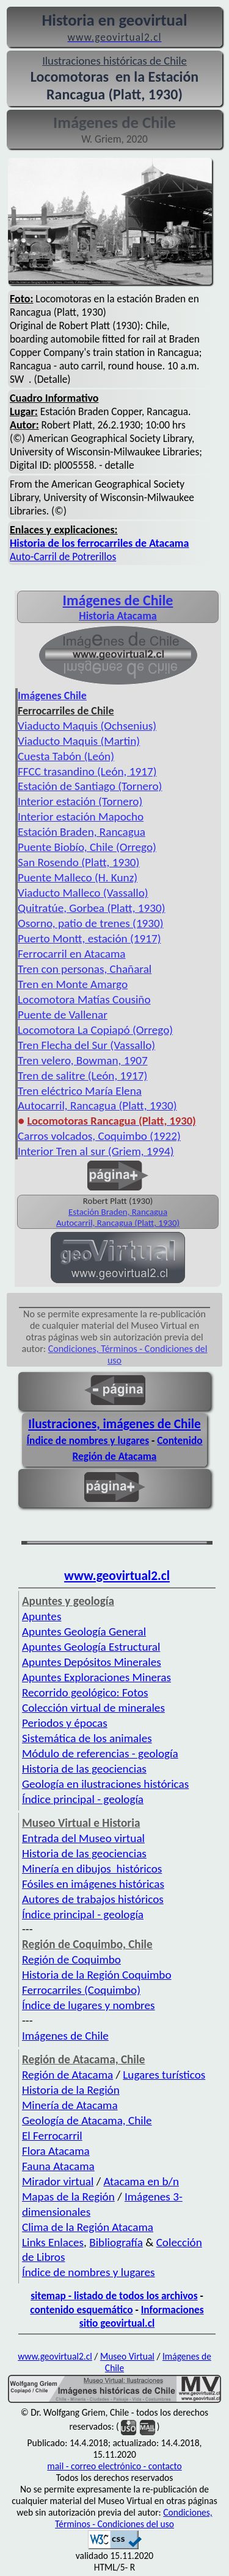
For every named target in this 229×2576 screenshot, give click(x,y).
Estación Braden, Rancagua (81, 832)
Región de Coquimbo (71, 1959)
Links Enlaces (53, 2242)
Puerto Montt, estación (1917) (89, 938)
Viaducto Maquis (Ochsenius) (87, 726)
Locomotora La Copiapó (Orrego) (95, 1030)
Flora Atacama (56, 2151)
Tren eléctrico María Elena (80, 1091)
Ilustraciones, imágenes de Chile (114, 1424)
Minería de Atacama (70, 2105)
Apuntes (41, 1616)
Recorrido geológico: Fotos (85, 1692)
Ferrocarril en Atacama (72, 954)
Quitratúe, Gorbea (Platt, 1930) (91, 908)
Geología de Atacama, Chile (87, 2120)
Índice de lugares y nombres (88, 2005)
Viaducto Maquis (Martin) (79, 741)
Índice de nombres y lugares (87, 1440)
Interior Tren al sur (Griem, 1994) (96, 1151)
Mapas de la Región (68, 2197)
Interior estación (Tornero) (80, 801)
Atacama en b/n (141, 2181)
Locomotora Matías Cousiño (84, 999)
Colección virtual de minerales (93, 1708)
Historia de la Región (71, 2090)
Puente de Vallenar (62, 1015)
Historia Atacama (117, 615)
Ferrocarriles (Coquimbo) (81, 1990)
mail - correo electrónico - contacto (114, 2466)
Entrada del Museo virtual (83, 1838)
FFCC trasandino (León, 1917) (87, 771)
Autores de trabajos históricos (93, 1899)
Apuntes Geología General (84, 1631)
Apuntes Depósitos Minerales (91, 1662)
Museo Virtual (127, 2356)
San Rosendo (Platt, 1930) (78, 862)
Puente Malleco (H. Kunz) (77, 877)
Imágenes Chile (52, 695)
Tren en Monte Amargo (73, 984)
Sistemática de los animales (87, 1738)
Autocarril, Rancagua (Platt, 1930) (97, 1105)
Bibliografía (116, 2242)
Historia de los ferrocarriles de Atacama (99, 543)
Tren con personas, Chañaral (84, 969)
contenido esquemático (81, 2309)
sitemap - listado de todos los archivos (114, 2295)
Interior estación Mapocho (81, 816)
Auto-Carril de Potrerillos (63, 556)
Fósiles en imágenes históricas (93, 1884)
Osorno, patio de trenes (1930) (91, 923)
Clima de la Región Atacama (87, 2227)
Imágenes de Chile (118, 600)
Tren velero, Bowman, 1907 (83, 1060)
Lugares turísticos (164, 2075)
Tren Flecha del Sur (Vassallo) (86, 1045)
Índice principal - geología (83, 1799)
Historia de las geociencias (84, 1769)
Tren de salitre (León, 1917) (82, 1076)
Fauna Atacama (58, 2166)
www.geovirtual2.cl (117, 1576)
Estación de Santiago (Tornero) (90, 786)
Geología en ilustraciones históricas (105, 1784)
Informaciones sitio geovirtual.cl (141, 2316)
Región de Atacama (67, 2075)
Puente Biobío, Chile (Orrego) (87, 847)
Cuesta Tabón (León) (66, 756)
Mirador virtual (57, 2181)
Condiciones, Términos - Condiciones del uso (134, 2518)
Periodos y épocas (64, 1723)
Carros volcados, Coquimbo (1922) (99, 1136)
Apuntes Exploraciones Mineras (96, 1677)
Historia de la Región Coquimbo (97, 1975)
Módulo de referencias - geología (100, 1753)
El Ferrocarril (52, 2136)
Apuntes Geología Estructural (91, 1647)
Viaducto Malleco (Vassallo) (83, 893)
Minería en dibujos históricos (92, 1869)
